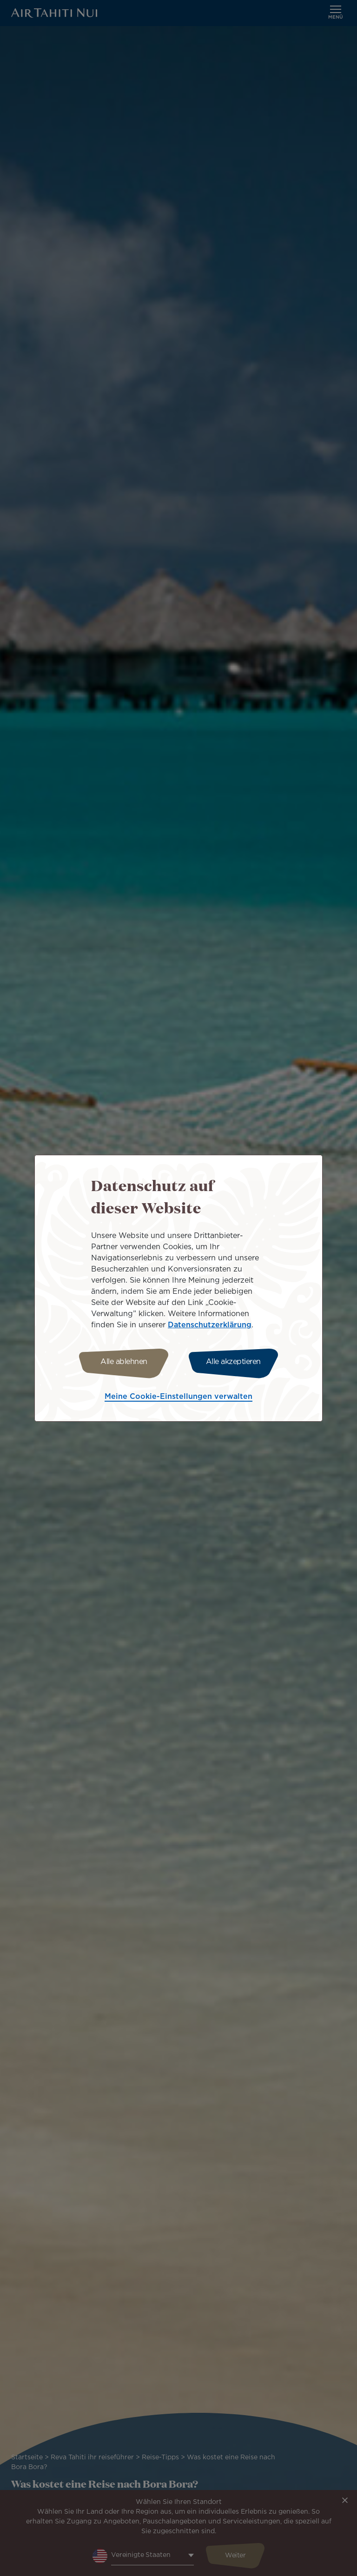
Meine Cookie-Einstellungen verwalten (178, 1396)
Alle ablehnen (123, 1361)
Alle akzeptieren (233, 1361)
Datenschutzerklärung (209, 1325)
